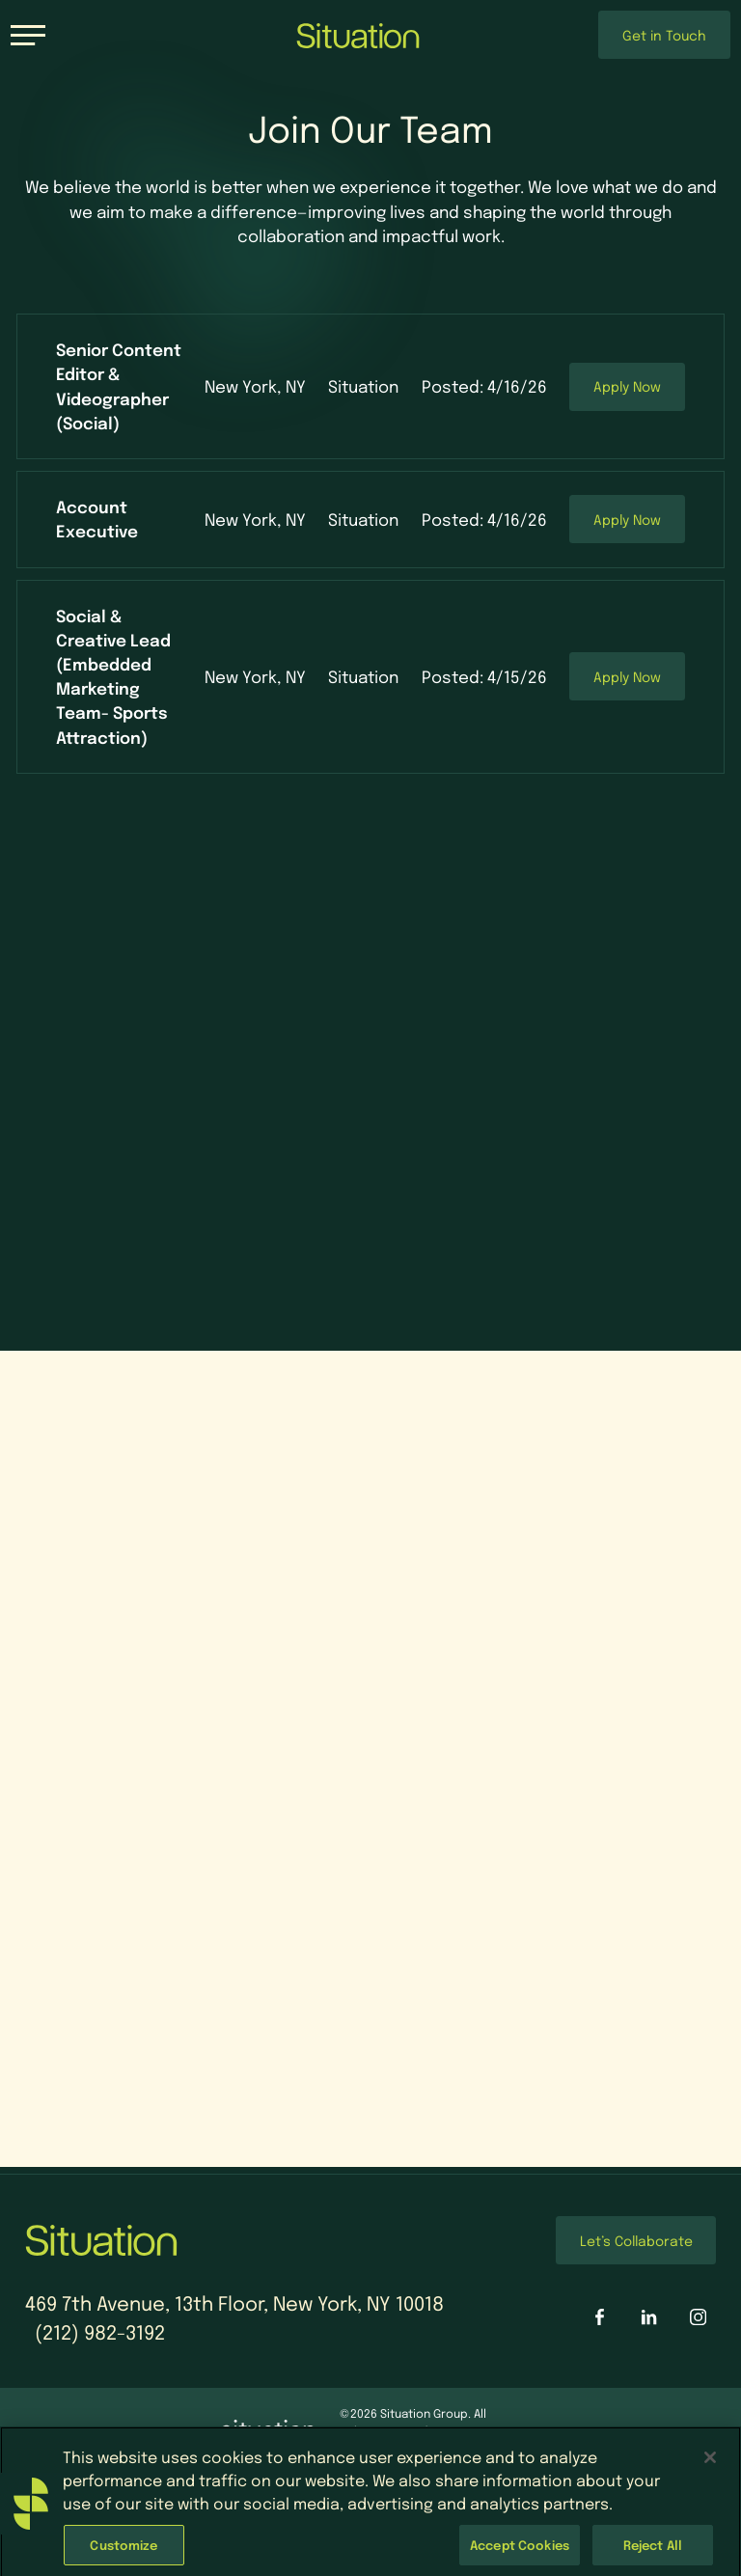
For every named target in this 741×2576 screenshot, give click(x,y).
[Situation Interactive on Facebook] (600, 2317)
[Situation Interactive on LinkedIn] (649, 2317)
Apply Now (627, 386)
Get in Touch (664, 34)
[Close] (710, 2471)
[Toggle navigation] (28, 35)
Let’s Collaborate (636, 2240)
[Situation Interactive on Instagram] (698, 2317)
